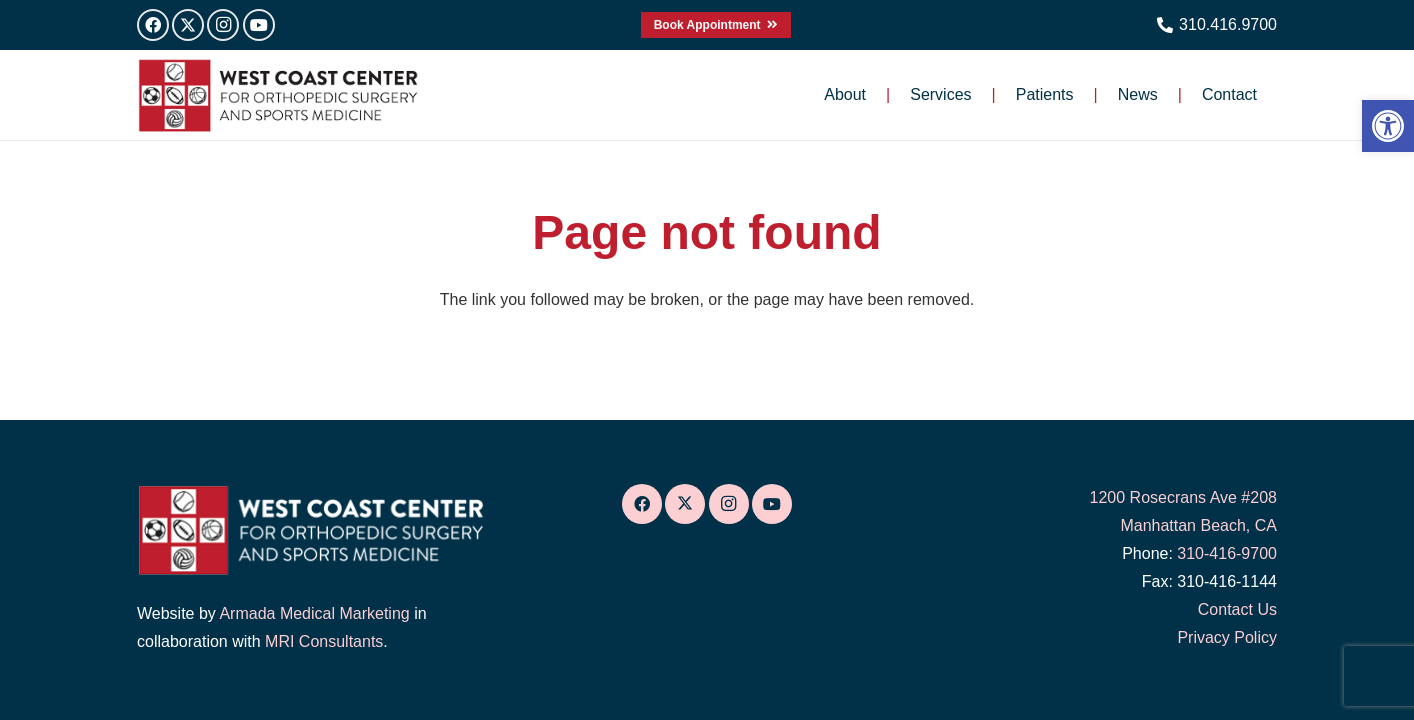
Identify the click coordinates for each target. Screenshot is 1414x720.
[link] (1388, 126)
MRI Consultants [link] (324, 641)
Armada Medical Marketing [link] (314, 613)
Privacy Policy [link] (1227, 637)
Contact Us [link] (1237, 609)
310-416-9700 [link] (1227, 553)
